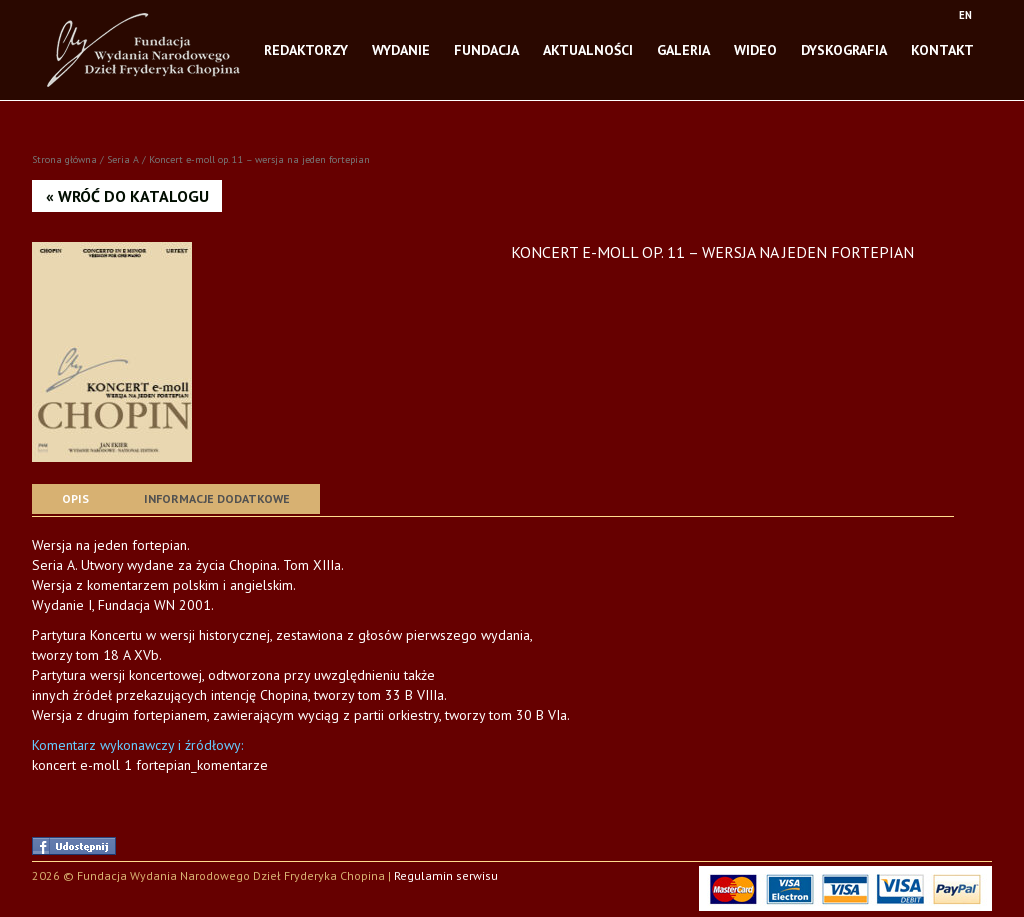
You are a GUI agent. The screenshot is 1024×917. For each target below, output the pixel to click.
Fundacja (486, 45)
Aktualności (588, 45)
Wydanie (401, 45)
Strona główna (64, 159)
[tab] (75, 499)
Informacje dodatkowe (217, 498)
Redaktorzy (306, 45)
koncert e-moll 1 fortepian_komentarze (150, 765)
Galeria (683, 45)
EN (965, 15)
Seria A (123, 159)
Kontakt (942, 45)
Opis (75, 498)
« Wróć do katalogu (127, 196)
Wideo (755, 45)
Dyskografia (844, 45)
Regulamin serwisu (446, 875)
